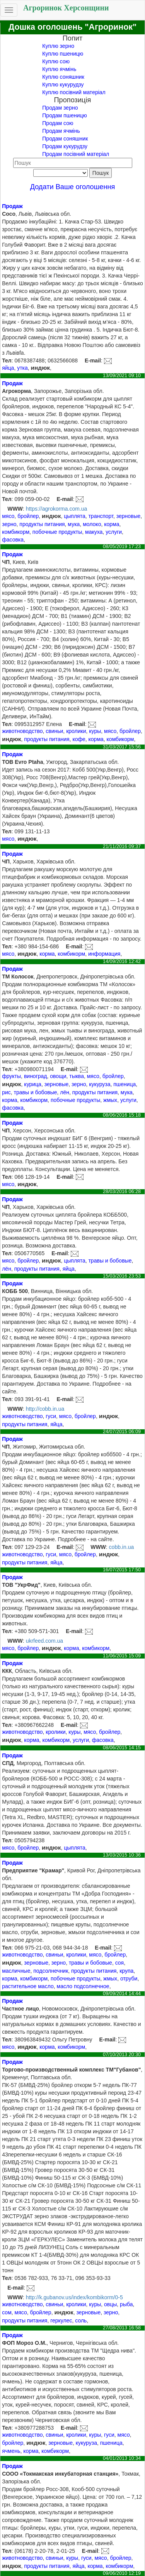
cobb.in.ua (121, 1547)
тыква (76, 1076)
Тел (7, 360)
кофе (78, 739)
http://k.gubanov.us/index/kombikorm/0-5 (74, 2297)
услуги (114, 532)
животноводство (22, 731)
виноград (35, 1076)
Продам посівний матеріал (75, 154)
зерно (9, 524)
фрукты (11, 1076)
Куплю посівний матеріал (73, 92)
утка (22, 368)
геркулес (61, 2320)
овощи (58, 1076)
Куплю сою (56, 61)
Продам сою (57, 123)
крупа (126, 1971)
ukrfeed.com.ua (44, 1641)
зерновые (128, 516)
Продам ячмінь (61, 131)
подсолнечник (50, 1971)
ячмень (11, 2451)
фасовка (13, 540)
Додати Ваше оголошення (72, 187)
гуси (51, 1416)
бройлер (28, 516)
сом (7, 2312)
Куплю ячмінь (59, 69)
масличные (16, 1971)
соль (81, 2320)
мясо (8, 516)
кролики (76, 731)
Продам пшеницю (64, 115)
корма (111, 524)
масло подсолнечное (83, 1986)
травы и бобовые (35, 1092)
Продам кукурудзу (64, 146)
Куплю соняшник (63, 77)
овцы (110, 2304)
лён (64, 1092)
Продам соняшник (65, 138)
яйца (8, 368)
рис (6, 1092)
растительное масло (28, 1986)
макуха (93, 532)
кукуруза (99, 1084)
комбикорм (15, 532)
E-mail (93, 360)
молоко (92, 524)
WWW (15, 509)
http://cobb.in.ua (45, 1409)
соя (119, 1963)
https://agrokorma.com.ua (56, 509)
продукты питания (42, 524)
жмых (110, 1100)
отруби (129, 1978)
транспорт (100, 516)
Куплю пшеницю (62, 54)
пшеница (124, 1084)
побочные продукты (57, 532)
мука (74, 524)
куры (95, 731)
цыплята (74, 516)
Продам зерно (60, 108)
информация (104, 954)
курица (32, 1084)
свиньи (54, 731)
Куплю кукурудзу (63, 84)
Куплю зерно (58, 46)
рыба (126, 2304)
